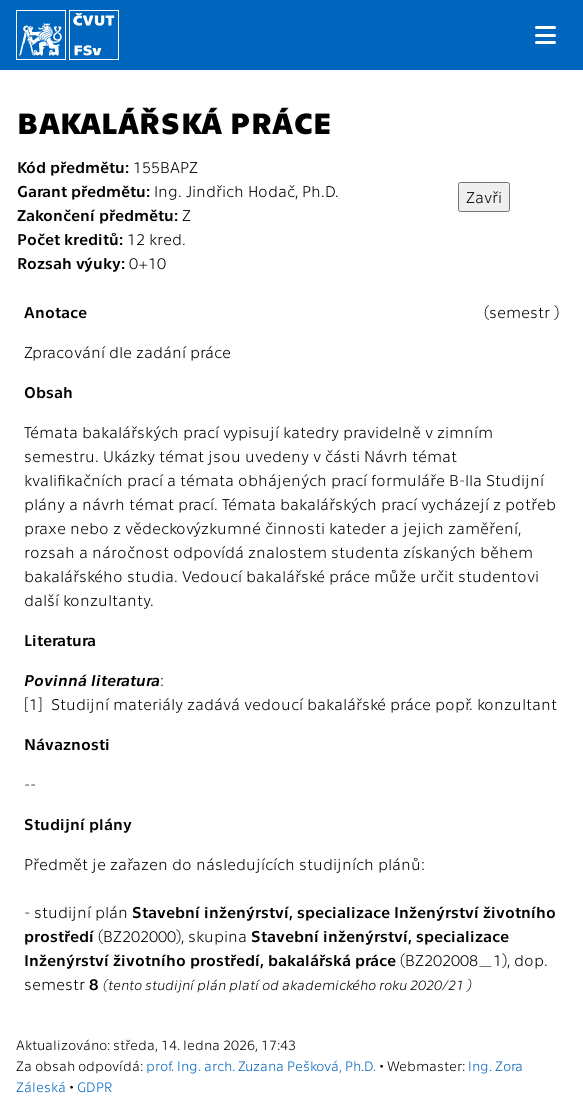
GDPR (94, 1086)
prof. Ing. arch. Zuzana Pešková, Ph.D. (261, 1065)
